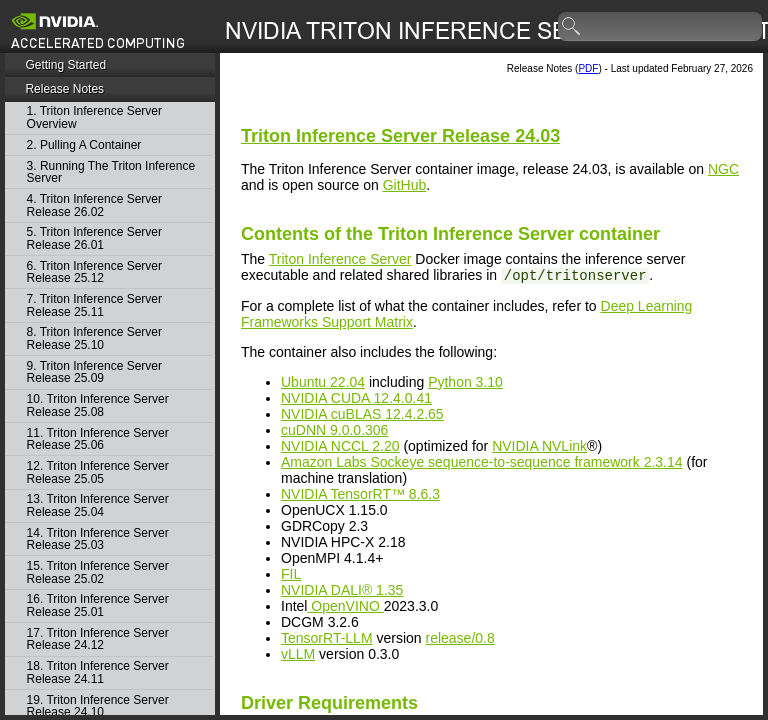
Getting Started (65, 65)
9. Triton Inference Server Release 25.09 (94, 372)
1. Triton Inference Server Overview (94, 117)
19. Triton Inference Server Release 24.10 (98, 706)
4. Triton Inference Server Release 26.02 (94, 205)
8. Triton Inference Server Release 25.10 (94, 338)
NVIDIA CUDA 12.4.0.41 (356, 398)
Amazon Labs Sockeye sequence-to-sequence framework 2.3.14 (482, 462)
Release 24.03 (400, 136)
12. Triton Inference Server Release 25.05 (98, 472)
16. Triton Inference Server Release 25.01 (98, 605)
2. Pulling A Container (84, 145)
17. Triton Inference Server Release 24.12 (98, 639)
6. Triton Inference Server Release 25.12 (94, 272)
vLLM (298, 654)
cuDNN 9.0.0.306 (334, 430)
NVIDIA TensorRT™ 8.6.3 (360, 494)
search (572, 27)
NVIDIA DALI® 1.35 (342, 590)
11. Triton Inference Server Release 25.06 (98, 439)
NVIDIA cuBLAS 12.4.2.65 (362, 414)
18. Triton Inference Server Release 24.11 (98, 672)
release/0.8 (459, 638)
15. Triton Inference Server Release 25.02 (98, 572)
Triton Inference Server (340, 259)
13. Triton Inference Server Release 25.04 (98, 505)
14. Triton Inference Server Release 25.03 (98, 539)
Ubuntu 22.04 (323, 382)
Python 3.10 (465, 382)
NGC (723, 169)
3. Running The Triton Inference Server (111, 172)
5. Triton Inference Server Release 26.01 (94, 238)
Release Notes (64, 89)
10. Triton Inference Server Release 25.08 (98, 405)
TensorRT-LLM (327, 638)
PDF (588, 68)
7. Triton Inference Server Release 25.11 (94, 305)
